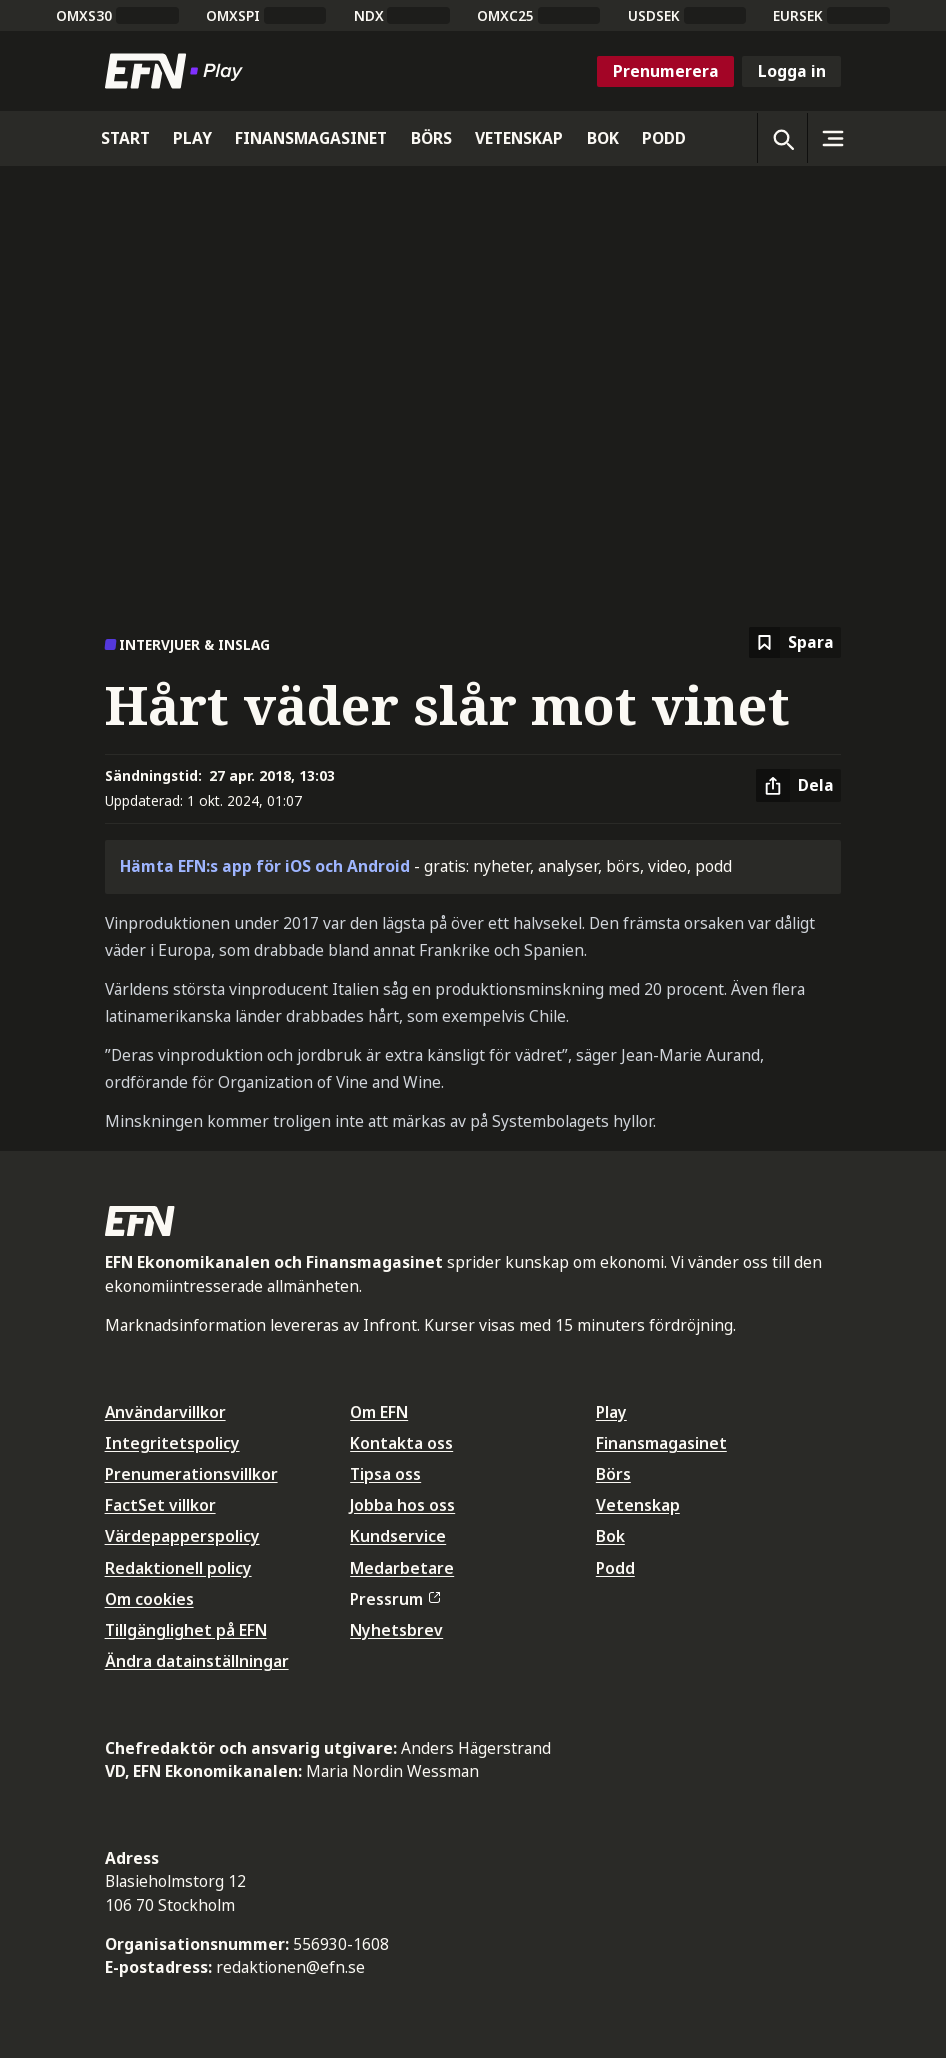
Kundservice (398, 1536)
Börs (613, 1474)
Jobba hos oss (402, 1505)
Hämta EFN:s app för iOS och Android (265, 866)
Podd (615, 1568)
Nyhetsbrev (396, 1630)
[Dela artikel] (798, 786)
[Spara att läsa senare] (795, 642)
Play (611, 1412)
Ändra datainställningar (197, 1661)
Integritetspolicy (172, 1443)
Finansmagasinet (661, 1443)
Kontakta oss (401, 1443)
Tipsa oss (385, 1474)
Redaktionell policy (178, 1568)
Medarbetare (402, 1568)
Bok (610, 1536)
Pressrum (395, 1599)
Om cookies (149, 1599)
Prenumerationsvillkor (191, 1474)
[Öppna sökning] (782, 138)
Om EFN (379, 1412)
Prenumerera (666, 71)
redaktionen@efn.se (290, 1967)
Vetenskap (638, 1505)
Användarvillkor (165, 1412)
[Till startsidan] (178, 71)
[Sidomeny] (832, 138)
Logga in (792, 71)
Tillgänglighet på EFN (186, 1630)
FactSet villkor (160, 1505)
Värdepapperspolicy (182, 1536)
